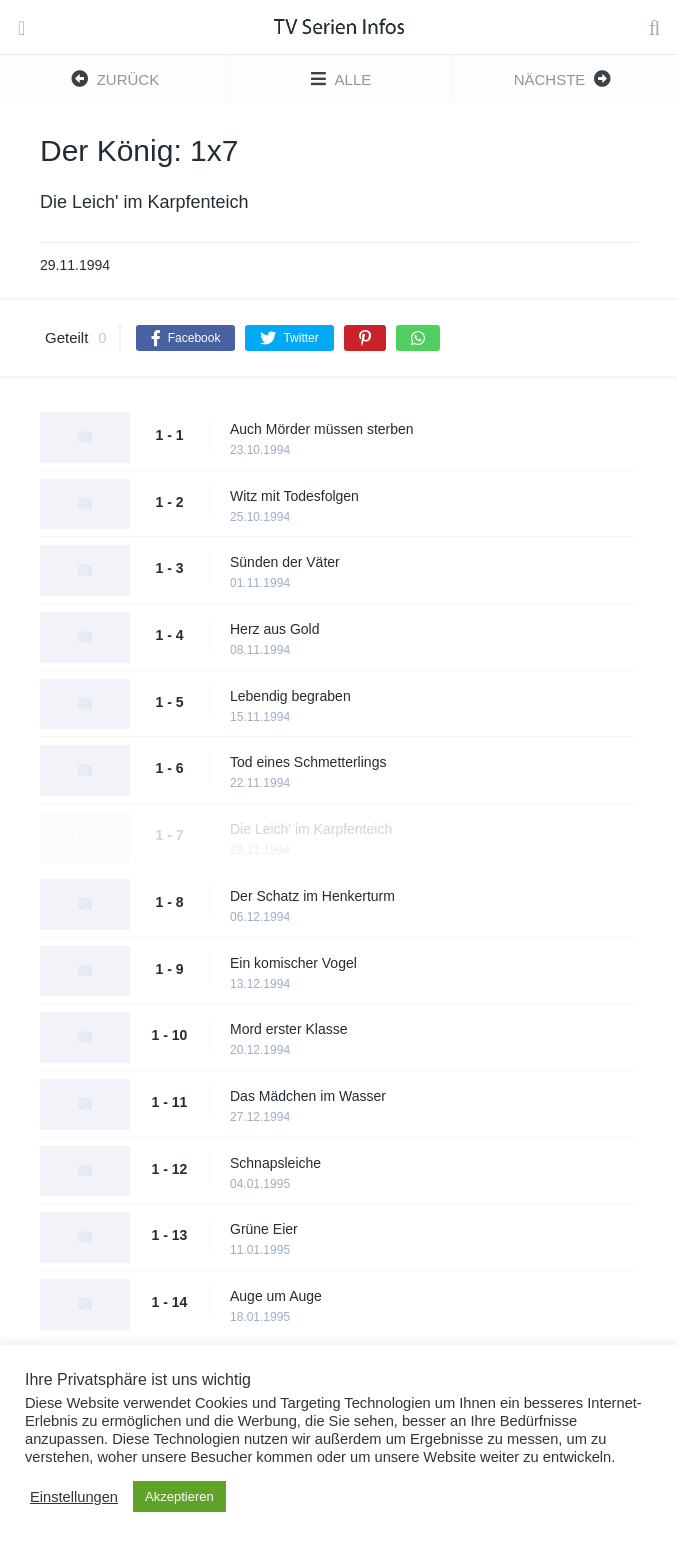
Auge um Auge (276, 1296)
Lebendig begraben (290, 696)
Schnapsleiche (275, 1163)
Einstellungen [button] (74, 1497)
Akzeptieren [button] (179, 1496)
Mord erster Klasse (288, 1029)
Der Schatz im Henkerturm (312, 896)
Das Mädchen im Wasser (308, 1096)
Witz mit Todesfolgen (294, 496)
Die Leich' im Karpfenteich (311, 829)
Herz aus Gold (274, 629)
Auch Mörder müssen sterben (322, 429)
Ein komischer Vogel (293, 963)
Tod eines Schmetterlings (308, 762)
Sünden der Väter (285, 562)
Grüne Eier (264, 1229)
